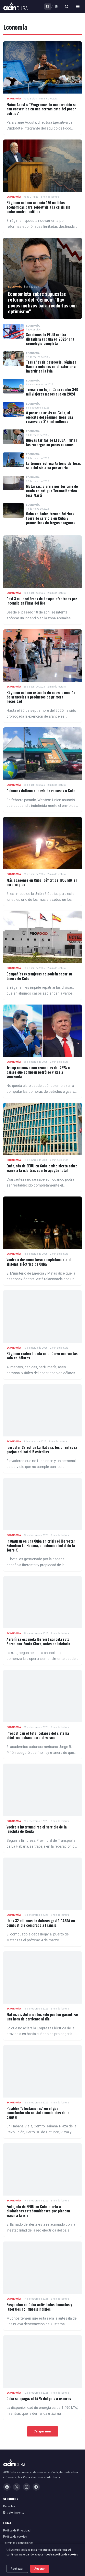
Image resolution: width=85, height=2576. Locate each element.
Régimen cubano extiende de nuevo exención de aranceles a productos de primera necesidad (41, 697)
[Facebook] (7, 2487)
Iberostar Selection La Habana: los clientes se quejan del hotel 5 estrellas (42, 1449)
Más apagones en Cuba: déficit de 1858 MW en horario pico (42, 882)
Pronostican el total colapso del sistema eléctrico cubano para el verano (38, 1735)
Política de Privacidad (17, 2530)
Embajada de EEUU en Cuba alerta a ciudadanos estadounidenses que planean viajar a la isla (38, 2211)
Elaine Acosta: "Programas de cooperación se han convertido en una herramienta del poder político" (41, 109)
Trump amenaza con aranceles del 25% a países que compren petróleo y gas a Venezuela (38, 1072)
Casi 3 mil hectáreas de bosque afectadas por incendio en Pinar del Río (42, 601)
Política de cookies (15, 2536)
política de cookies (66, 2554)
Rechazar (17, 2568)
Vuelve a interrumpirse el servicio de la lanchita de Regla (37, 1829)
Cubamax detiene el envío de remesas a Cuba (41, 790)
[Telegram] (36, 2487)
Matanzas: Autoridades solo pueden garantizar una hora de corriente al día (42, 2016)
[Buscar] (66, 6)
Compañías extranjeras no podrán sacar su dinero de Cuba (39, 976)
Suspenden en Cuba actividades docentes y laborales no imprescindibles (39, 2307)
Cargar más (43, 2431)
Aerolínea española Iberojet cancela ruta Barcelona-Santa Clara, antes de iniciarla (38, 1641)
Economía (14, 98)
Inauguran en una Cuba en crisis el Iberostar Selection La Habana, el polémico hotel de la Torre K (41, 1545)
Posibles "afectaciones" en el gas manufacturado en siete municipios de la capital (38, 2113)
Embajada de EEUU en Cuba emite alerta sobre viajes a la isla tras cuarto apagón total (42, 1168)
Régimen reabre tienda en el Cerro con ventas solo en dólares (42, 1356)
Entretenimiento (13, 2512)
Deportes (9, 2506)
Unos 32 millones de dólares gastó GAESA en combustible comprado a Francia (41, 1923)
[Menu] (78, 6)
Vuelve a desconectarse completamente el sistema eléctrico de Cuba (39, 1262)
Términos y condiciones (18, 2542)
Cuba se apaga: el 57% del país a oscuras (39, 2398)
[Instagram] (26, 2487)
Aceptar (39, 2568)
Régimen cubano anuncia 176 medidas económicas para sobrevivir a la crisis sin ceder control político (38, 207)
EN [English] (56, 6)
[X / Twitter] (16, 2487)
